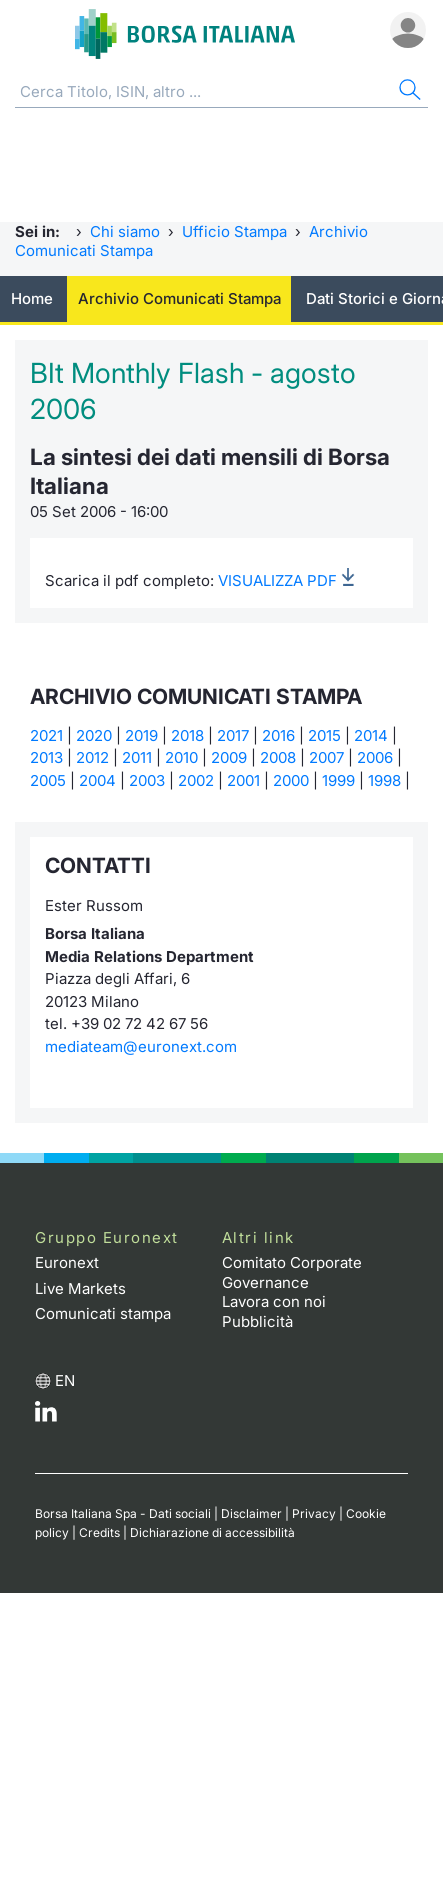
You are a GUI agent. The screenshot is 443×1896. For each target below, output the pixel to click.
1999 (338, 780)
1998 (384, 780)
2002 (196, 780)
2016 (278, 735)
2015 (324, 735)
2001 (243, 780)
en (65, 1380)
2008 (278, 757)
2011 (137, 757)
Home (32, 298)
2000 (291, 780)
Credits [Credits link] (99, 1532)
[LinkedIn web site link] (46, 1416)
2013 (46, 757)
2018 (187, 735)
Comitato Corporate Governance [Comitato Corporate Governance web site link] (292, 1272)
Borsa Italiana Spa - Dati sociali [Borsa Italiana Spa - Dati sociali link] (123, 1513)
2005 (48, 780)
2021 (46, 735)
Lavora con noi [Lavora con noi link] (274, 1301)
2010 (181, 757)
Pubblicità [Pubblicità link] (257, 1321)
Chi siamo (125, 231)
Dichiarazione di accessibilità (212, 1532)
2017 (233, 735)
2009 (229, 757)
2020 (94, 735)
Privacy (314, 1513)
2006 (375, 757)
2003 (147, 780)
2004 (97, 780)
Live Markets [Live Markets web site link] (80, 1288)
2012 (92, 757)
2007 (326, 757)
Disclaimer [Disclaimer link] (251, 1513)
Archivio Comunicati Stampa (179, 298)
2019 (141, 735)
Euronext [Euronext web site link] (67, 1262)
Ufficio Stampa (234, 231)
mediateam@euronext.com (141, 1046)
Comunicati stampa (103, 1313)
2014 (371, 735)
